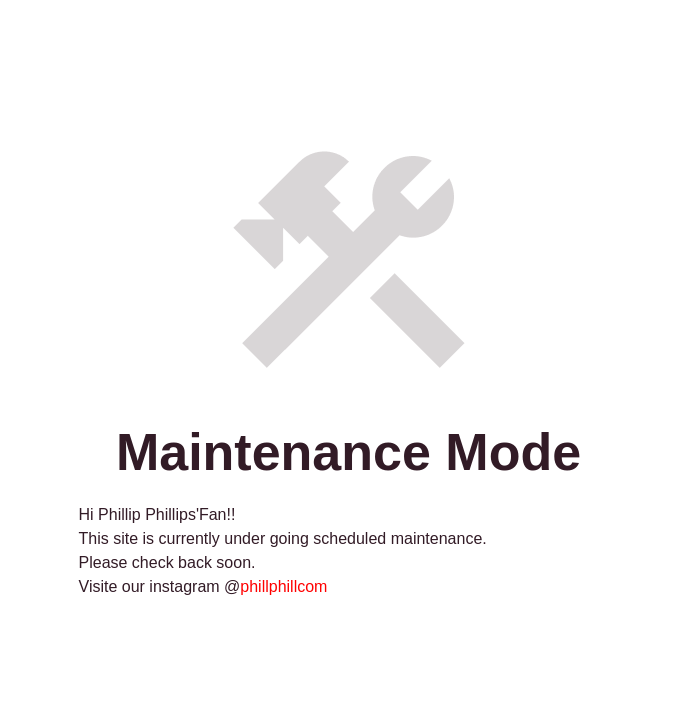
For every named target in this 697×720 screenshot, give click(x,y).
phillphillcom (283, 586)
